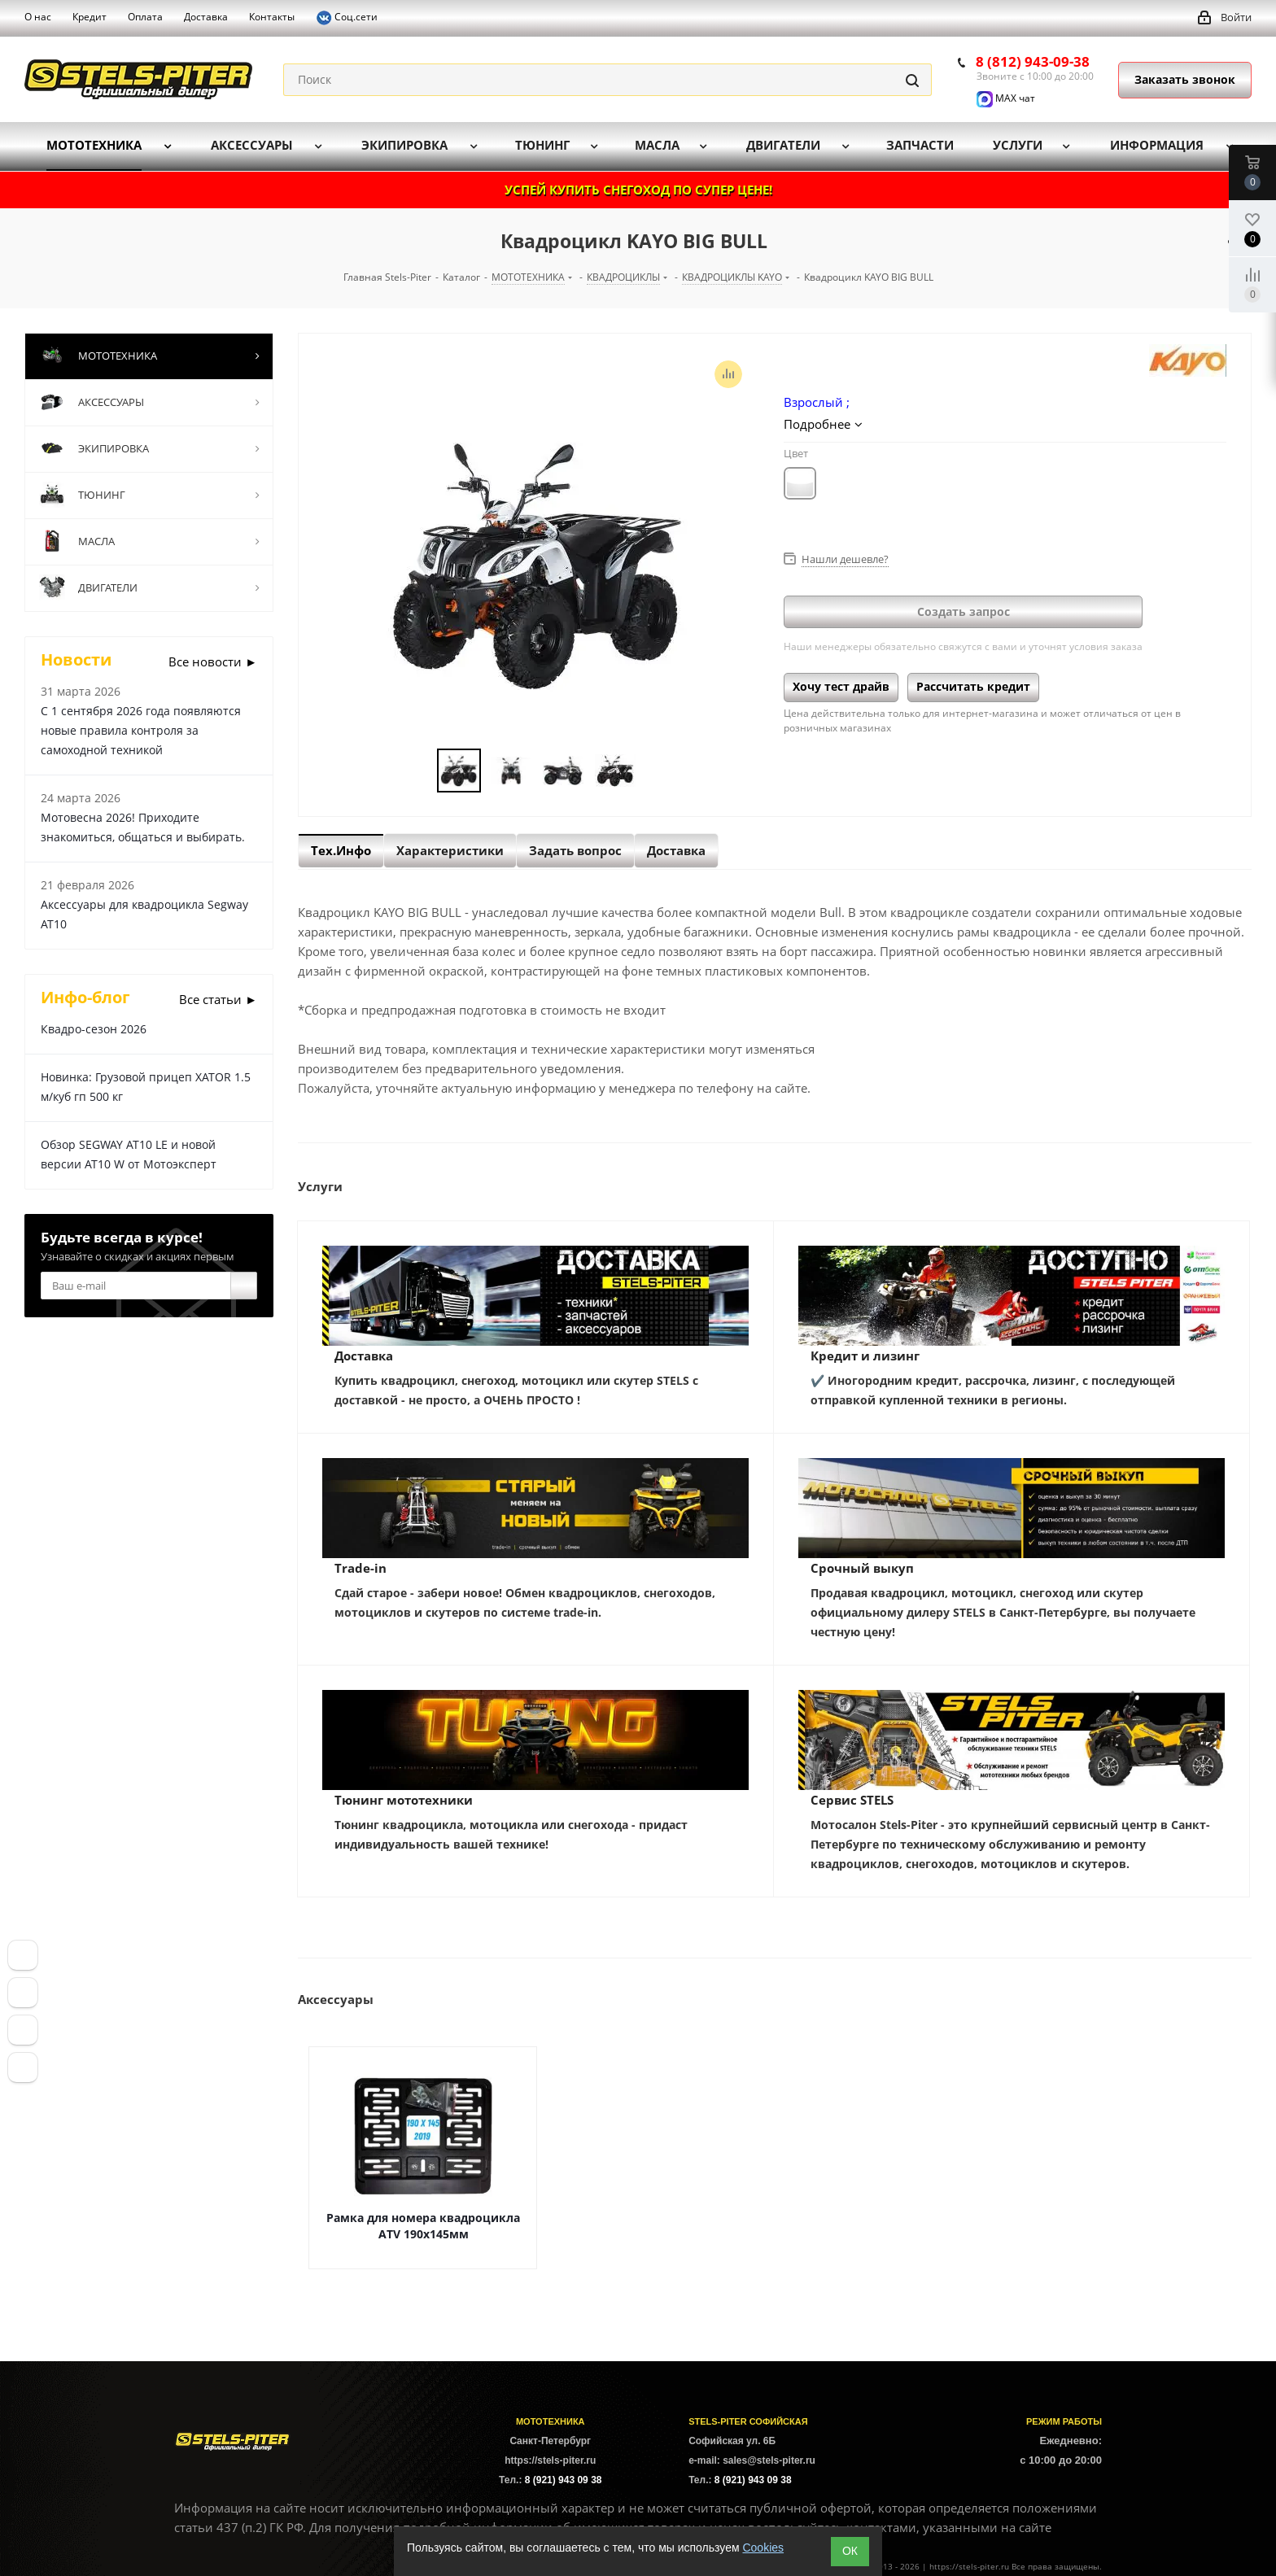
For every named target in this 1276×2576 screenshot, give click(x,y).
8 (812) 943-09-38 (1033, 61)
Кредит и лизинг (865, 1355)
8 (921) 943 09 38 (563, 2480)
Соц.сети (347, 18)
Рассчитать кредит (973, 686)
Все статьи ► (218, 999)
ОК (850, 2550)
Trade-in (360, 1568)
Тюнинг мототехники (403, 1800)
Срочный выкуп (862, 1568)
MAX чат (1006, 98)
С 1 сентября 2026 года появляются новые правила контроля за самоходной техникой (141, 730)
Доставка (363, 1355)
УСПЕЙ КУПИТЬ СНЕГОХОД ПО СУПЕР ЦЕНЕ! (638, 189)
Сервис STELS (852, 1800)
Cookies (763, 2547)
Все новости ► (212, 661)
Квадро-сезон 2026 (93, 1029)
